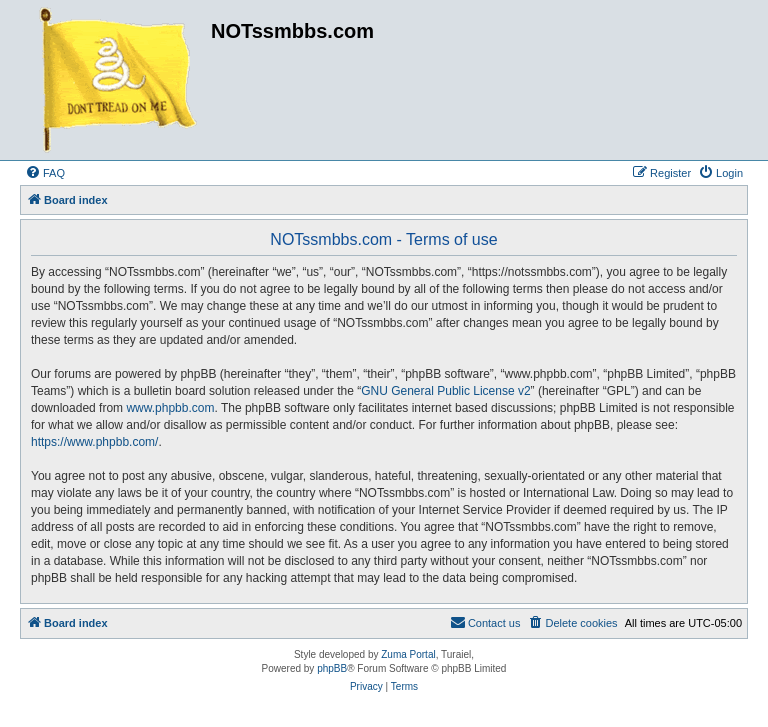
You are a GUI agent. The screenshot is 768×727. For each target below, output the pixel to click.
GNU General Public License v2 (445, 391)
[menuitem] (45, 173)
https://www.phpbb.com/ (94, 442)
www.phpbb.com (170, 408)
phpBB (332, 668)
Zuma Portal (408, 654)
